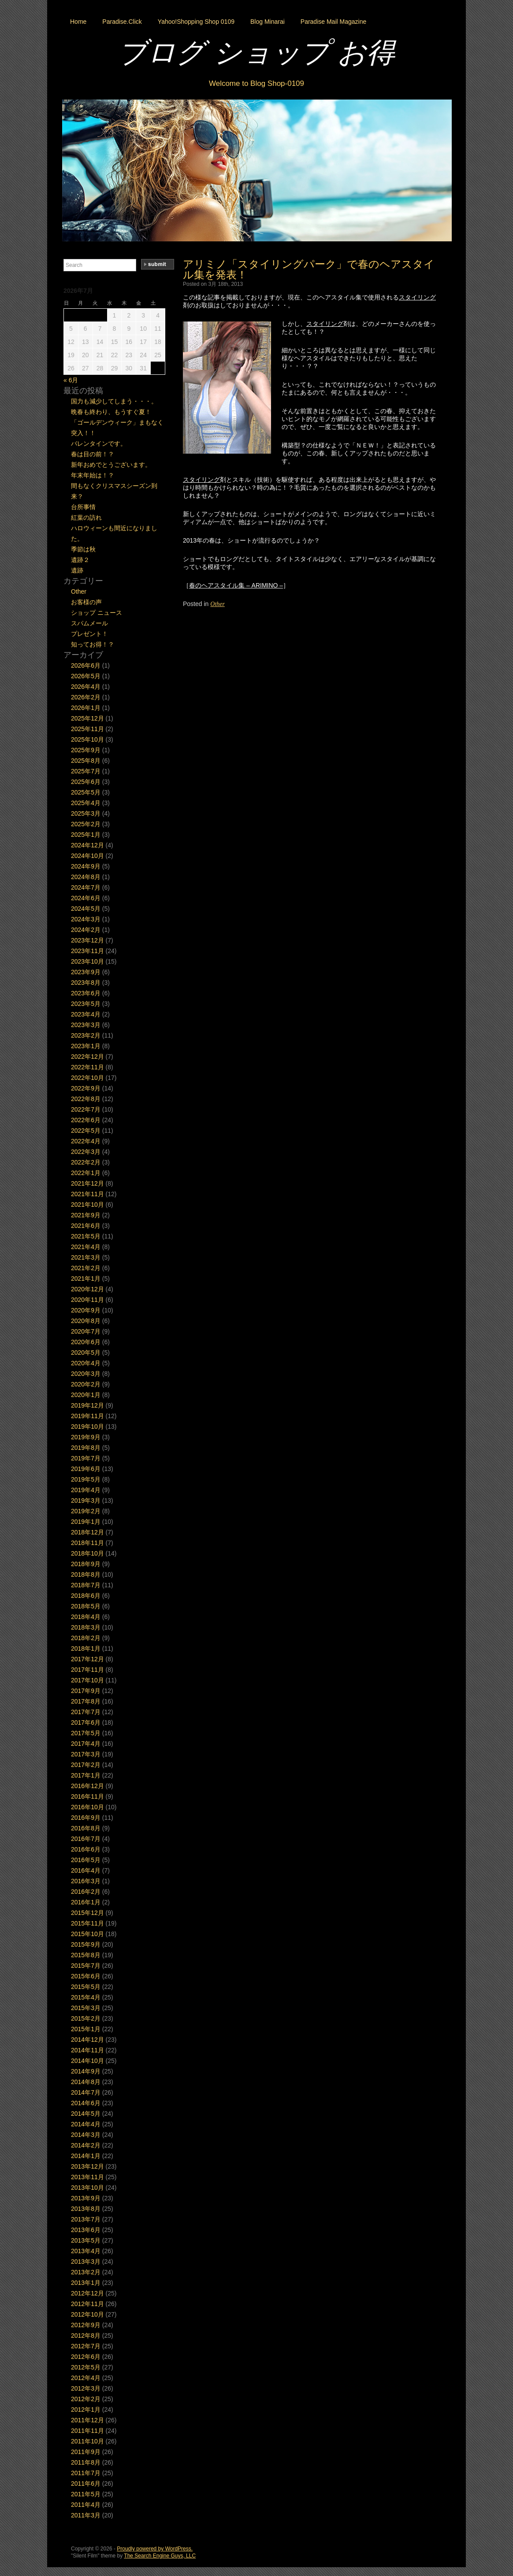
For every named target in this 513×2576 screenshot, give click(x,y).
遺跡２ (80, 559)
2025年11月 (87, 728)
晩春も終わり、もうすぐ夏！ (111, 411)
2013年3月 (85, 2261)
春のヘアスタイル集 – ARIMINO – (236, 585)
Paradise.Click (121, 21)
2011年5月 (85, 2494)
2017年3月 (85, 1754)
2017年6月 (85, 1722)
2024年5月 (85, 908)
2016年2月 (85, 1891)
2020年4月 (85, 1363)
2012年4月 (85, 2377)
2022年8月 (85, 1098)
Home (78, 21)
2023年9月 (85, 972)
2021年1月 (85, 1278)
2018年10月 (87, 1553)
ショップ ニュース (96, 612)
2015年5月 (85, 1986)
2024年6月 (85, 898)
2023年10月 (87, 961)
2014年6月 (85, 2103)
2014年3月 (85, 2134)
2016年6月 (85, 1849)
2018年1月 (85, 1648)
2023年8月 (85, 982)
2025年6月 (85, 781)
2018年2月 (85, 1637)
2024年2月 (85, 929)
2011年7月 (85, 2472)
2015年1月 (85, 2029)
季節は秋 (83, 549)
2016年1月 (85, 1902)
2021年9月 (85, 1215)
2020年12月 (87, 1289)
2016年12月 (87, 1785)
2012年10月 (87, 2314)
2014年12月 (87, 2039)
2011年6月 (85, 2483)
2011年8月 (85, 2462)
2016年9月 (85, 1817)
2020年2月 (85, 1384)
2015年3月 (85, 2007)
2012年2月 (85, 2398)
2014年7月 (85, 2092)
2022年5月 (85, 1130)
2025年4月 (85, 802)
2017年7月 (85, 1711)
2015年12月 (87, 1912)
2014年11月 (87, 2050)
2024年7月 (85, 887)
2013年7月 (85, 2219)
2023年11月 (87, 950)
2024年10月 (87, 855)
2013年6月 (85, 2229)
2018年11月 (87, 1542)
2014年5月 (85, 2113)
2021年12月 (87, 1183)
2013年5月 (85, 2240)
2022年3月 (85, 1151)
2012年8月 (85, 2335)
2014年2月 (85, 2145)
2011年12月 (87, 2420)
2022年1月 (85, 1172)
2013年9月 (85, 2198)
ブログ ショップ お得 (256, 52)
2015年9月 (85, 1944)
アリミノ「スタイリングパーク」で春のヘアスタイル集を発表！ (309, 269)
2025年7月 (85, 771)
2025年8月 (85, 760)
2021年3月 (85, 1257)
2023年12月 (87, 940)
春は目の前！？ (92, 454)
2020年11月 (87, 1299)
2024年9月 (85, 866)
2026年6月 (85, 665)
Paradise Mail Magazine (333, 21)
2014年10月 (87, 2060)
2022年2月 (85, 1162)
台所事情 (83, 506)
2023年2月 (85, 1035)
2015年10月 (87, 1933)
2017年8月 (85, 1701)
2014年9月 (85, 2071)
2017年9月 (85, 1690)
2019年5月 (85, 1479)
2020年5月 (85, 1352)
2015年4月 (85, 1997)
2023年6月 (85, 993)
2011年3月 (85, 2515)
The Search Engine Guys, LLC (160, 2556)
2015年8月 (85, 1955)
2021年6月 (85, 1225)
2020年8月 (85, 1320)
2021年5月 (85, 1236)
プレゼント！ (89, 633)
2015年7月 (85, 1965)
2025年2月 (85, 824)
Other (217, 604)
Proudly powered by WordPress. (155, 2549)
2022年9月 (85, 1088)
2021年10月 (87, 1204)
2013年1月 (85, 2282)
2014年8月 (85, 2081)
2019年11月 (87, 1415)
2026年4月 (85, 686)
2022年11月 (87, 1067)
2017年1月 (85, 1775)
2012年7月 (85, 2346)
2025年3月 (85, 813)
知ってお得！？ (92, 644)
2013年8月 (85, 2208)
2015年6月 (85, 1976)
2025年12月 (87, 718)
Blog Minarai (267, 21)
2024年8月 (85, 876)
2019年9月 (85, 1437)
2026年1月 (85, 707)
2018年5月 (85, 1606)
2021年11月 (87, 1193)
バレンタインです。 (98, 443)
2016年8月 (85, 1828)
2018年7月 (85, 1585)
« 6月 (70, 380)
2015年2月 (85, 2018)
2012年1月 (85, 2409)
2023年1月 (85, 1046)
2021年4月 (85, 1246)
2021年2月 (85, 1267)
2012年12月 (87, 2293)
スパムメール (89, 623)
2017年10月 (87, 1680)
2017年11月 (87, 1669)
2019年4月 (85, 1489)
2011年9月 (85, 2451)
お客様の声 (86, 602)
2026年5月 (85, 676)
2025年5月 (85, 792)
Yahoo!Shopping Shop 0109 (196, 21)
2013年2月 (85, 2272)
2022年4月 (85, 1141)
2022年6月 (85, 1120)
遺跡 (77, 570)
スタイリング (417, 297)
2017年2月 (85, 1764)
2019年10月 (87, 1426)
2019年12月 (87, 1405)
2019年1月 (85, 1521)
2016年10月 (87, 1807)
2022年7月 (85, 1109)
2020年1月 (85, 1394)
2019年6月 (85, 1468)
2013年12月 (87, 2166)
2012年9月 (85, 2324)
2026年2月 (85, 697)
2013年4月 (85, 2250)
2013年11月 (87, 2177)
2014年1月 (85, 2155)
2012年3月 (85, 2388)
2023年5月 (85, 1003)
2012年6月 (85, 2356)
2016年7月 (85, 1838)
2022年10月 (87, 1077)
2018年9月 (85, 1563)
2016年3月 (85, 1881)
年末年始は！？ (92, 475)
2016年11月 (87, 1796)
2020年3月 (85, 1373)
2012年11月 (87, 2303)
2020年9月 (85, 1310)
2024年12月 (87, 845)
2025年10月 (87, 739)
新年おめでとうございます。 (111, 464)
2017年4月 (85, 1743)
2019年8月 (85, 1447)
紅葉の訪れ (86, 517)
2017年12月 (87, 1659)
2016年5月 (85, 1859)
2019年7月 (85, 1458)
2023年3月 (85, 1024)
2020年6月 (85, 1341)
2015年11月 (87, 1923)
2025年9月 (85, 750)
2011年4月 (85, 2504)
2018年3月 (85, 1627)
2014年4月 (85, 2124)
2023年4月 (85, 1014)
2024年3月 (85, 919)
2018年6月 (85, 1595)
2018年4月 (85, 1616)
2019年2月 (85, 1511)
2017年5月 (85, 1733)
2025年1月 (85, 834)
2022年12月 (87, 1056)
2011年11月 (87, 2430)
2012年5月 (85, 2367)
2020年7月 (85, 1331)
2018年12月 (87, 1532)
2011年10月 (87, 2441)
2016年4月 (85, 1870)
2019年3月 (85, 1500)
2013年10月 (87, 2187)
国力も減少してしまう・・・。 (114, 401)
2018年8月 (85, 1574)
